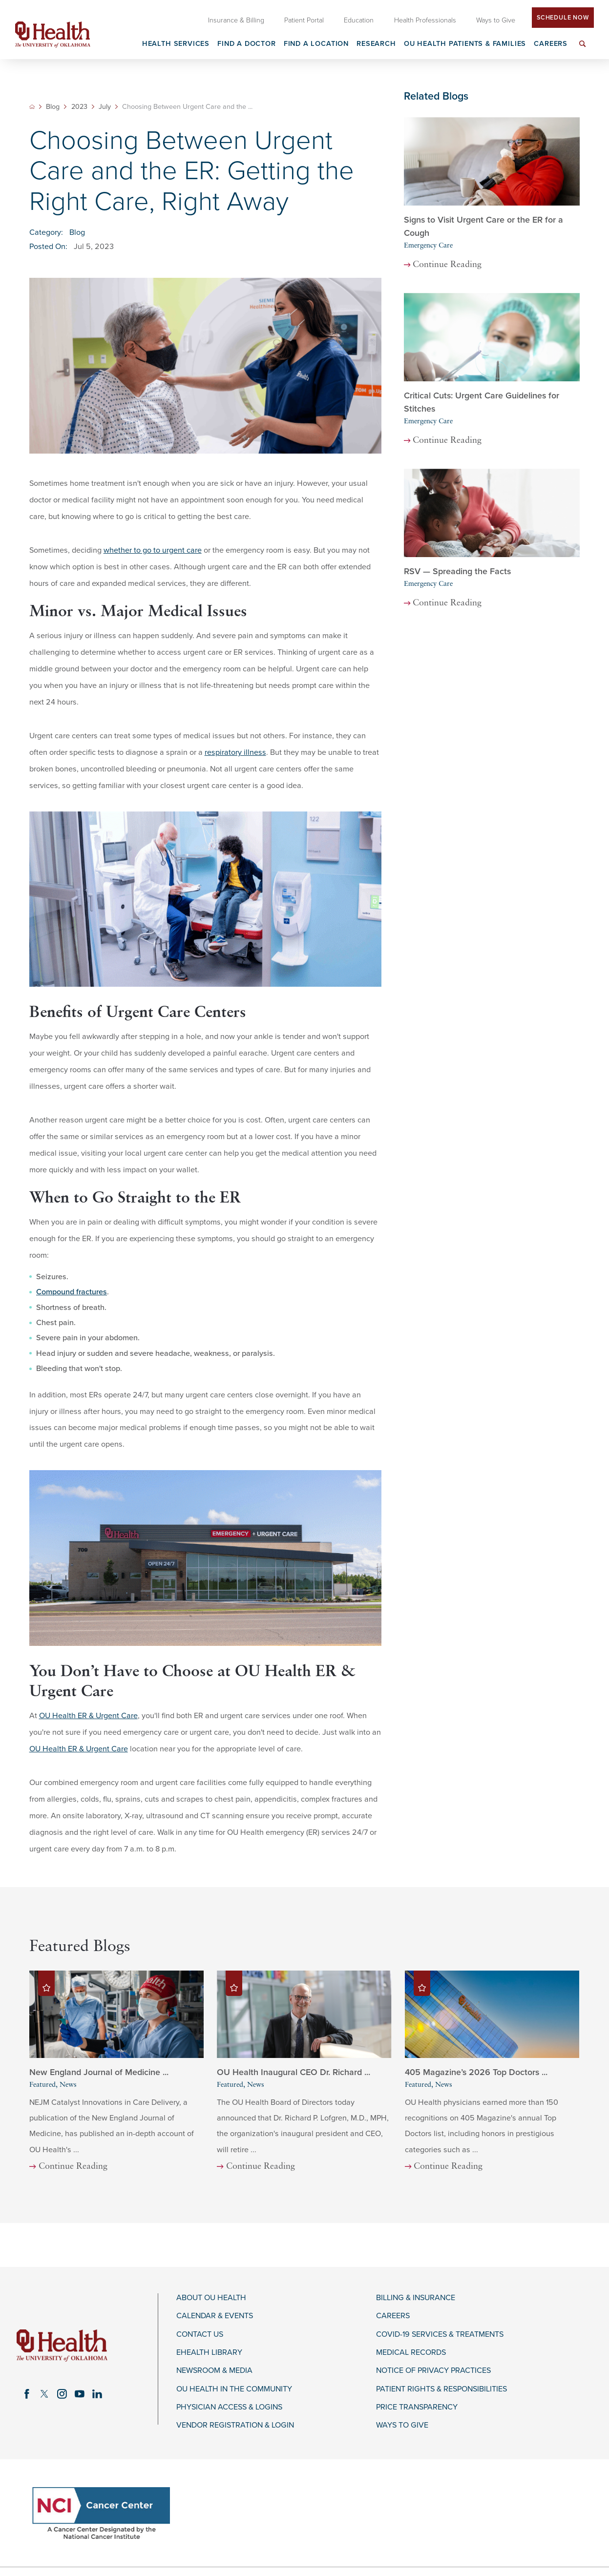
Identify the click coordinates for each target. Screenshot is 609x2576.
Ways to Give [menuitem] (495, 20)
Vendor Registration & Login (235, 2425)
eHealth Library (209, 2352)
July (105, 107)
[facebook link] (27, 2394)
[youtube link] (79, 2394)
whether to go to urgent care (153, 550)
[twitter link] (44, 2394)
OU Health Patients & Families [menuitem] (465, 44)
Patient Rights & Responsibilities (441, 2389)
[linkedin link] (97, 2394)
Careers (393, 2316)
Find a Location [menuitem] (316, 44)
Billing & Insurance (415, 2298)
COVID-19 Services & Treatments (440, 2334)
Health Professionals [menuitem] (425, 20)
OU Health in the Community (234, 2389)
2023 (79, 107)
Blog (53, 107)
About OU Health (211, 2298)
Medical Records (411, 2352)
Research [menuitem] (376, 44)
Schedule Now (563, 17)
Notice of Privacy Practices (433, 2370)
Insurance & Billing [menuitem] (236, 20)
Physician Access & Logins (229, 2407)
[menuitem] (582, 50)
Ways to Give (402, 2425)
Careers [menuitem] (550, 44)
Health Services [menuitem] (176, 44)
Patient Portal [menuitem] (304, 20)
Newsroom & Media (214, 2370)
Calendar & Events (214, 2316)
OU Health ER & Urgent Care (88, 1716)
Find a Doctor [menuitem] (246, 44)
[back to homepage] (32, 106)
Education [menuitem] (359, 20)
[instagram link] (62, 2394)
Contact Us (199, 2334)
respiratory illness (235, 752)
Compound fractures (71, 1292)
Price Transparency (417, 2407)
